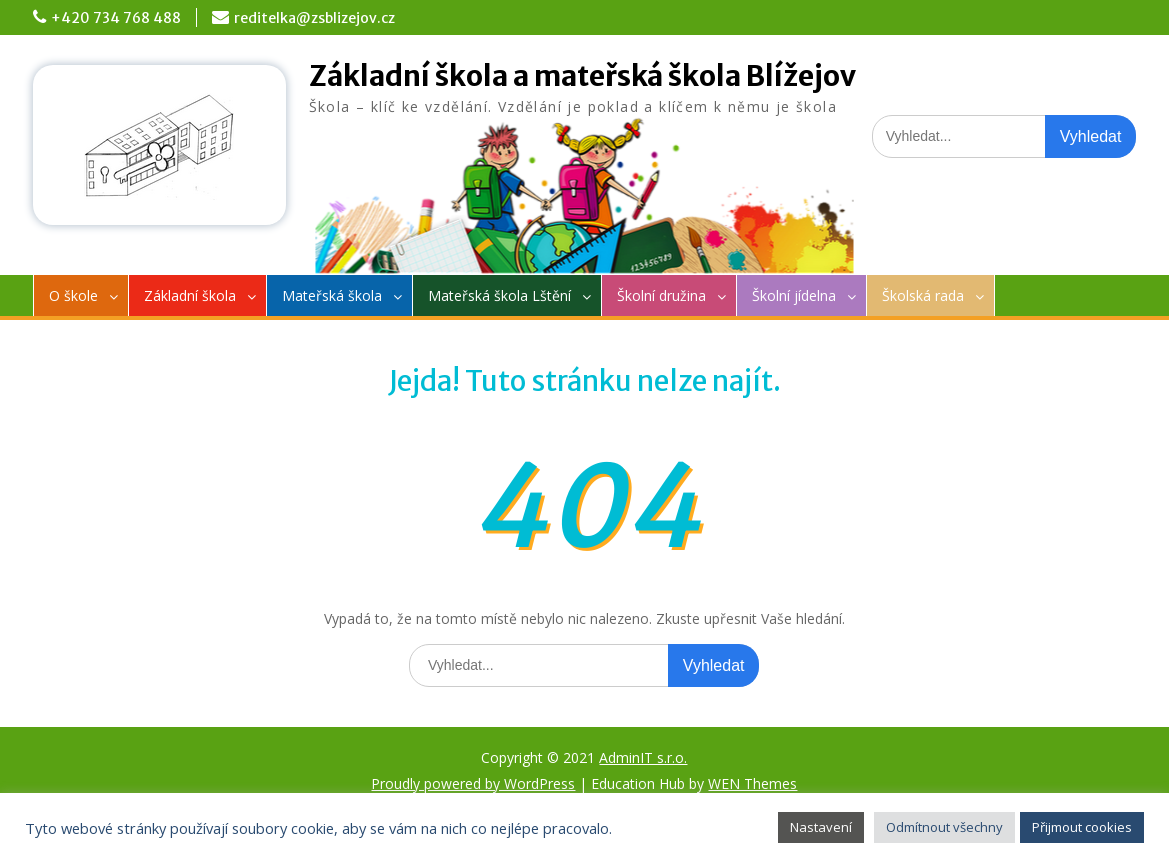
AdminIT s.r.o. (643, 757)
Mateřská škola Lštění (499, 295)
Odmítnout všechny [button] (944, 827)
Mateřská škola (332, 295)
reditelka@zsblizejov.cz (314, 18)
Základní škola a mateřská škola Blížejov (582, 76)
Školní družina (661, 295)
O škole (73, 295)
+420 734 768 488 (116, 18)
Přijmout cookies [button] (1082, 827)
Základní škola (190, 295)
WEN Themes (752, 783)
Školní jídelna (794, 295)
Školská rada (923, 295)
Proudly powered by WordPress (473, 783)
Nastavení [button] (821, 827)
